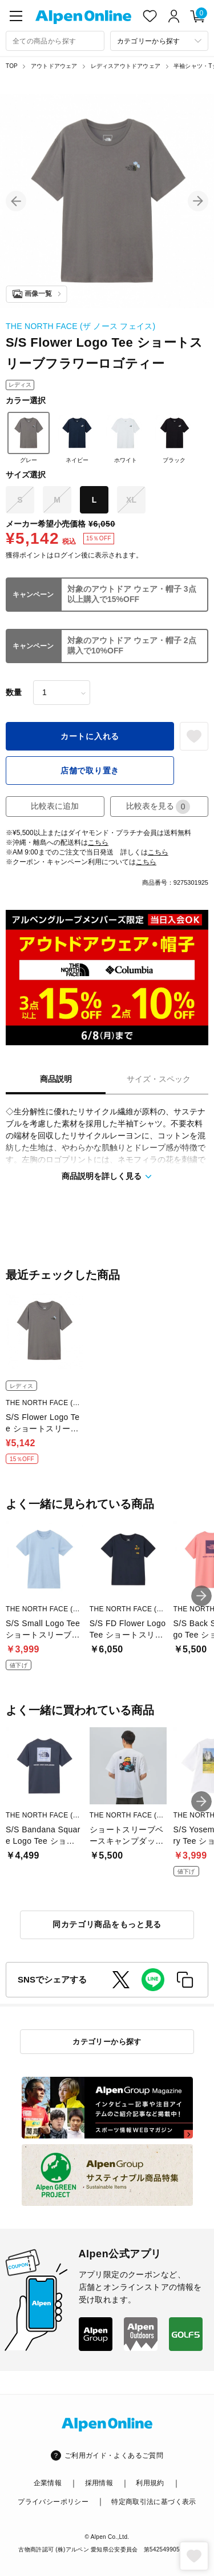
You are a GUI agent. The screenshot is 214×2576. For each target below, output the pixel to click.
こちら (98, 842)
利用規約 (150, 2483)
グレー (28, 437)
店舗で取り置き (89, 770)
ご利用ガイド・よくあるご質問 (113, 2455)
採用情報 (99, 2483)
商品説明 (56, 1079)
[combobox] (55, 41)
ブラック (174, 437)
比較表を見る (158, 807)
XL (131, 499)
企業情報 (48, 2483)
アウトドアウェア (54, 66)
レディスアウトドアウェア (125, 66)
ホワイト (125, 437)
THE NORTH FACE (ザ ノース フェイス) (80, 326)
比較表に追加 (55, 805)
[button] (16, 201)
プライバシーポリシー (53, 2502)
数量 (14, 692)
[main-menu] (16, 16)
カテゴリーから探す (107, 2041)
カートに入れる (89, 736)
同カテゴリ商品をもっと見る (107, 1924)
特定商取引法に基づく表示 (153, 2502)
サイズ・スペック (159, 1079)
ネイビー (77, 437)
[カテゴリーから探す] (159, 41)
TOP (12, 66)
